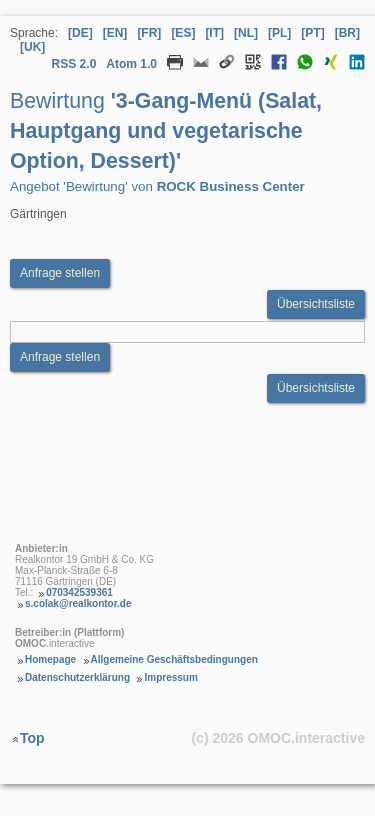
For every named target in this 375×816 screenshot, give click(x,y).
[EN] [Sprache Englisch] (115, 33)
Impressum (170, 677)
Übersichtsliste (316, 304)
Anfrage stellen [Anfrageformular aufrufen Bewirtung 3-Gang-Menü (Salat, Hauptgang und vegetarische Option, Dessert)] (60, 273)
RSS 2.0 (74, 64)
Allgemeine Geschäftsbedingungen (174, 659)
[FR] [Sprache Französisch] (149, 33)
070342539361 (79, 592)
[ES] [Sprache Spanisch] (183, 33)
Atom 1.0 (131, 64)
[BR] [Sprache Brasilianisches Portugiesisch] (347, 33)
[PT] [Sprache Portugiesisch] (312, 33)
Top (32, 737)
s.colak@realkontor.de (78, 603)
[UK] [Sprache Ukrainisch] (32, 47)
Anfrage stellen (60, 357)
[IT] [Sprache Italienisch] (214, 33)
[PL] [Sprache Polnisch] (279, 33)
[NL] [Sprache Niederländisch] (246, 33)
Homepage (50, 659)
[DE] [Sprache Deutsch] (80, 33)
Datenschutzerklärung (77, 677)
